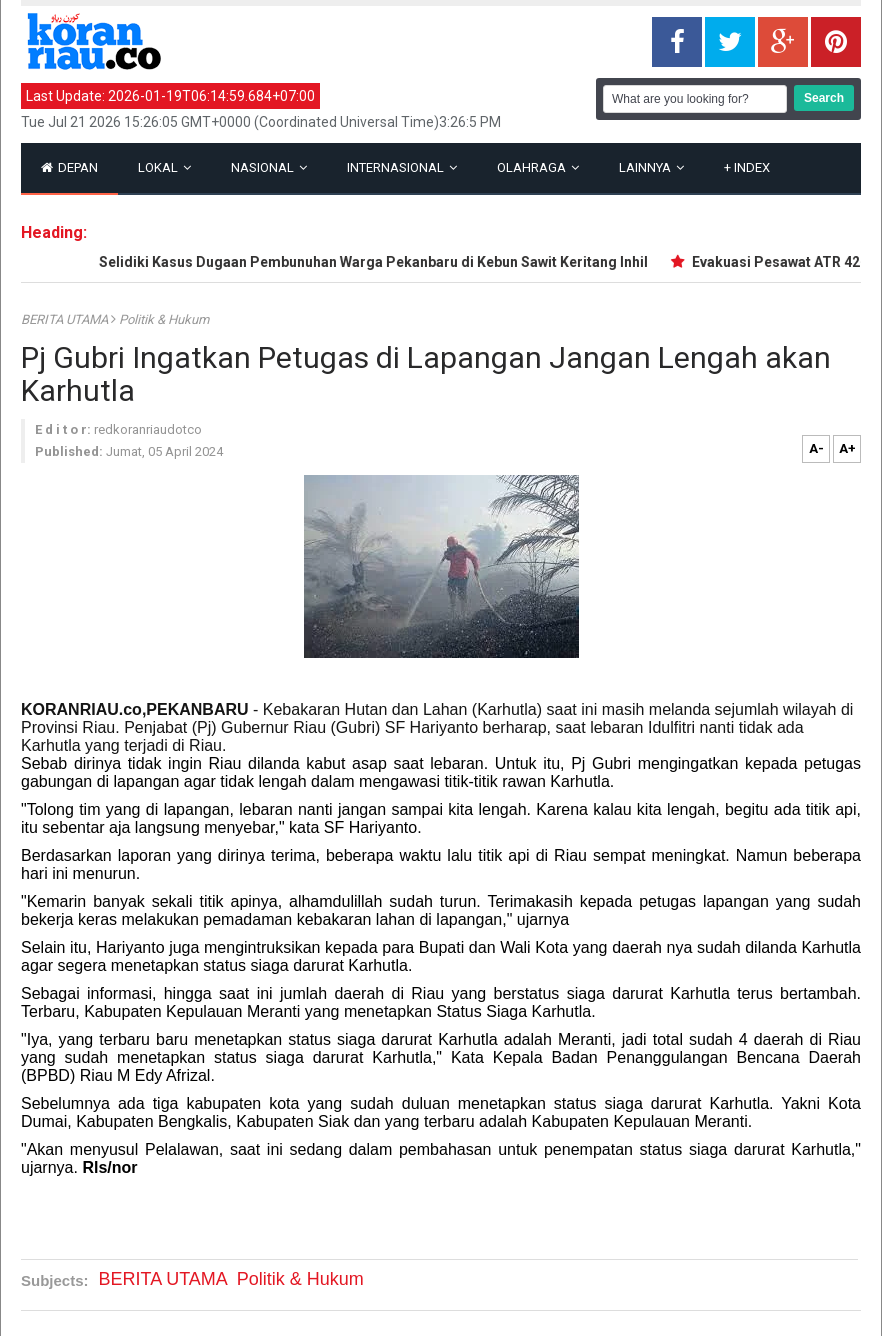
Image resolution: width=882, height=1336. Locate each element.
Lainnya (651, 167)
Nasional (269, 167)
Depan (69, 167)
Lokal (164, 167)
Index (747, 167)
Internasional (402, 167)
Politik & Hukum (164, 319)
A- (816, 448)
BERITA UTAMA (66, 319)
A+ (847, 448)
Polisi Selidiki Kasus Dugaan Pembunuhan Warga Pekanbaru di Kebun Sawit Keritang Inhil (357, 262)
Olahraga (538, 167)
